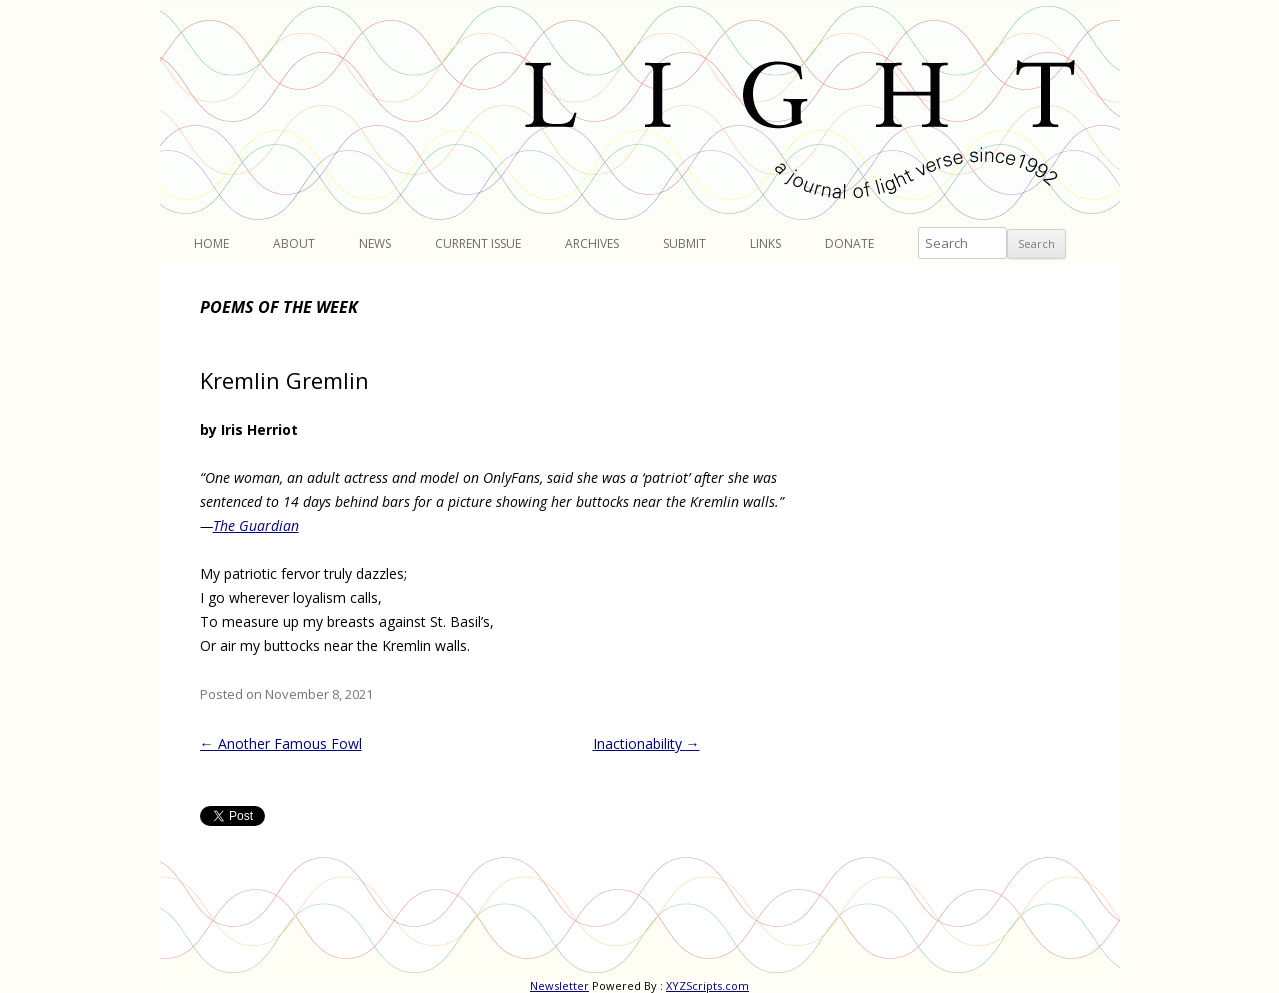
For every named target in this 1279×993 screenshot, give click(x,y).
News (375, 243)
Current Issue (478, 243)
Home (211, 243)
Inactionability (646, 743)
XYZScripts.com (707, 985)
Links (765, 243)
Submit (684, 243)
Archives (592, 243)
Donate (849, 243)
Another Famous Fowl (281, 743)
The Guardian (256, 525)
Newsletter (559, 985)
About (294, 243)
